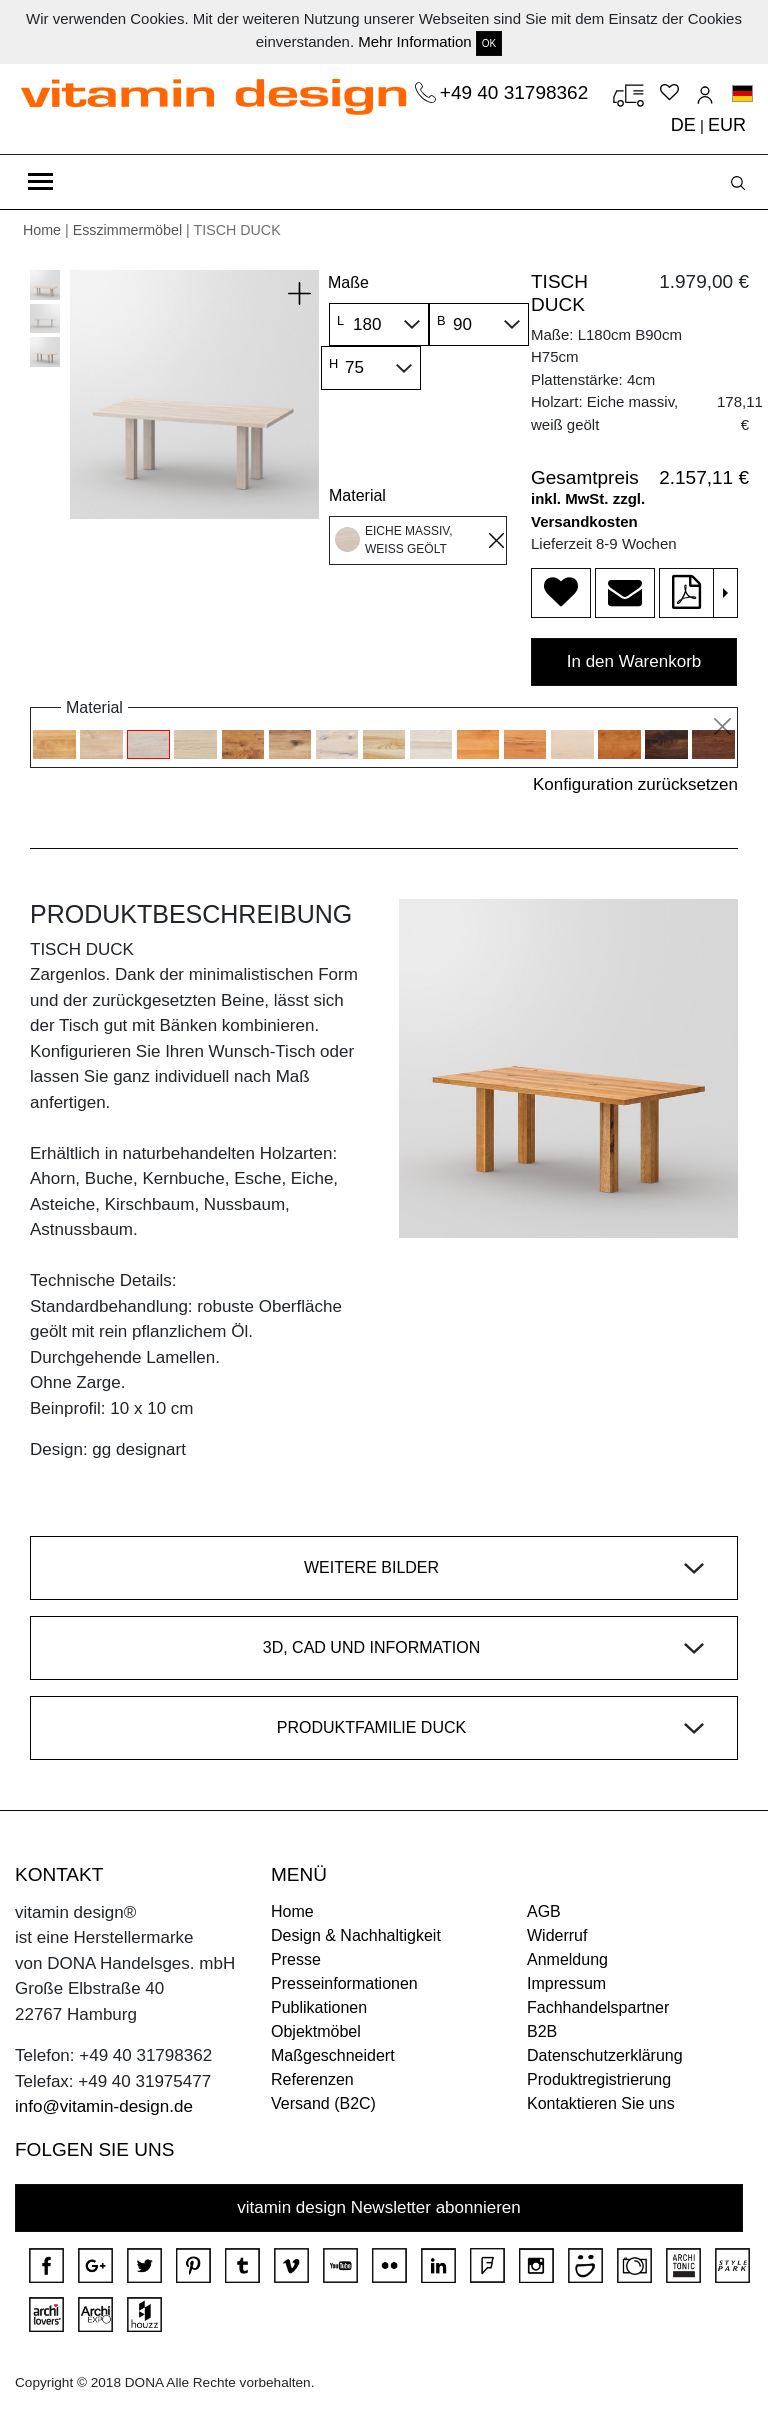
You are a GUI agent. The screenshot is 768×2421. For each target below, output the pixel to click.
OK (489, 43)
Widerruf (557, 1935)
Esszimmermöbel (127, 230)
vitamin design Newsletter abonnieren (379, 2207)
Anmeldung (567, 1959)
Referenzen (312, 2079)
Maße (348, 282)
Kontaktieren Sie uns (601, 2103)
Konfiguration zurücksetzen (635, 784)
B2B (542, 2031)
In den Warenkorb (634, 661)
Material (357, 495)
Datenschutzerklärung (605, 2055)
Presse (296, 1959)
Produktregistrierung (599, 2079)
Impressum (566, 1983)
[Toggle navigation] (40, 182)
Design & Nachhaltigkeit (356, 1935)
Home (42, 230)
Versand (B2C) (323, 2103)
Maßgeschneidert (333, 2055)
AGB (544, 1911)
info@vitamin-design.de (104, 2106)
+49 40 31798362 (517, 92)
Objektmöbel (316, 2031)
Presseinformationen (344, 1983)
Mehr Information (414, 41)
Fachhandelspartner (598, 2007)
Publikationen (319, 2007)
